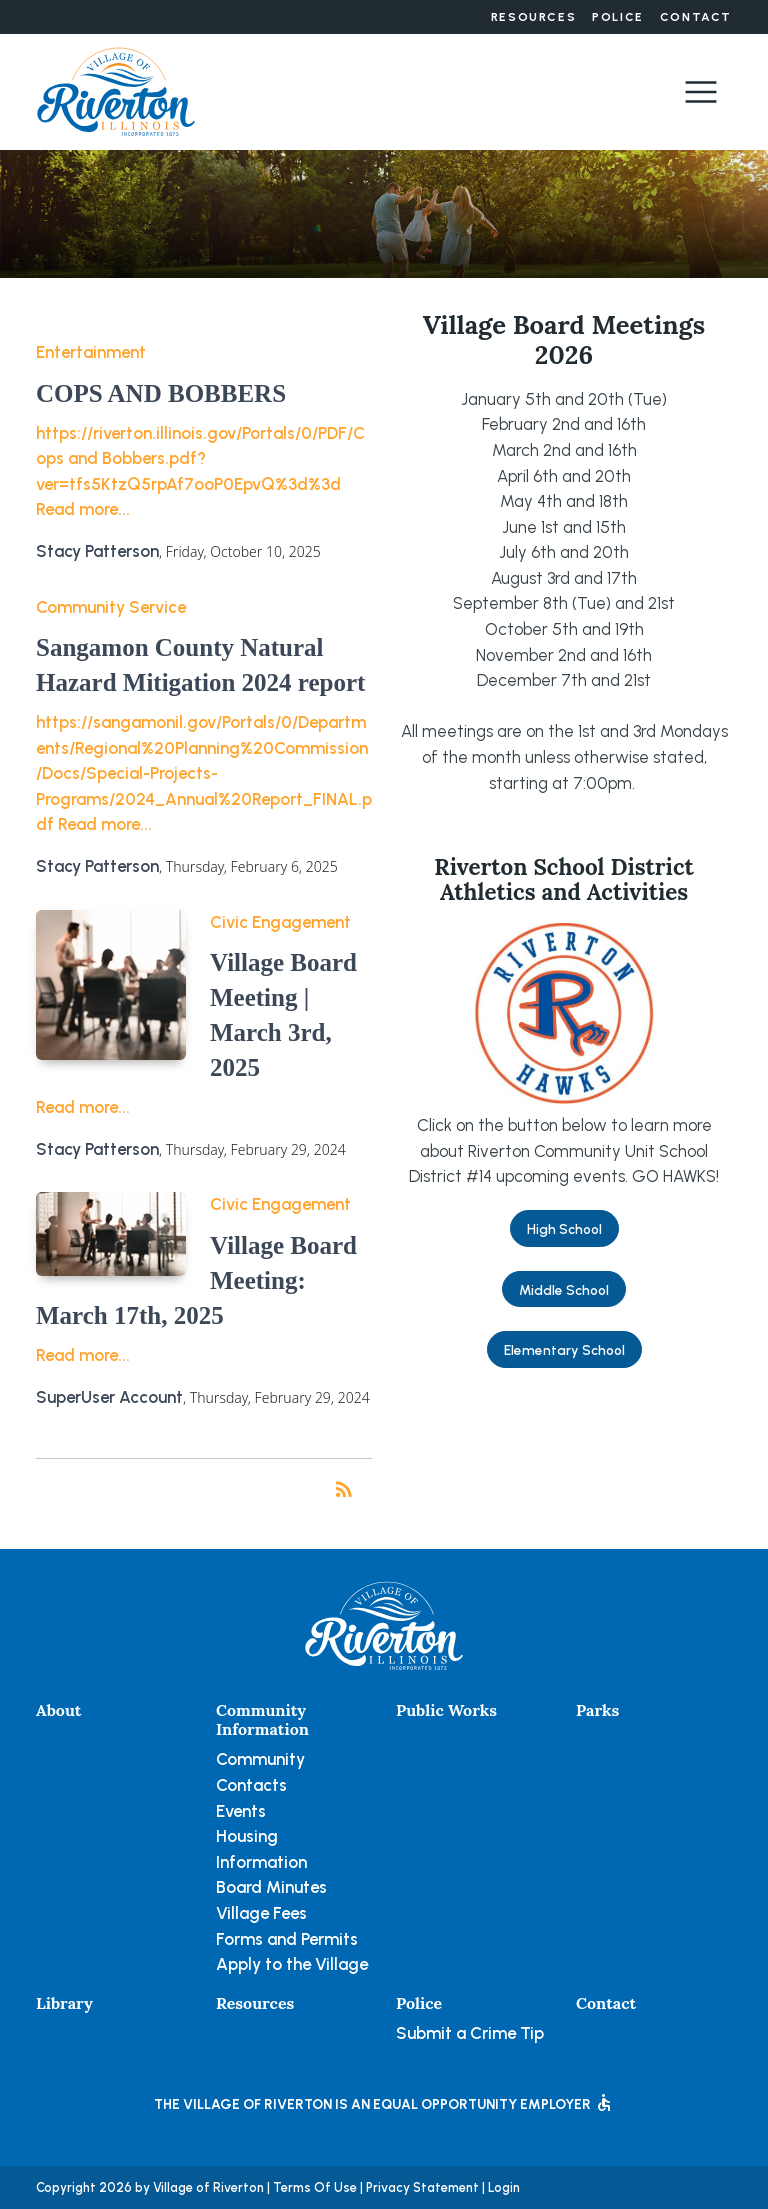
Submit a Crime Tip (470, 2033)
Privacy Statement (422, 2187)
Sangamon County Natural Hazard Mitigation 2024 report (200, 665)
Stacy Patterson (97, 551)
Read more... (83, 509)
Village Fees (261, 1913)
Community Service (111, 607)
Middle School (564, 1290)
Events (241, 1811)
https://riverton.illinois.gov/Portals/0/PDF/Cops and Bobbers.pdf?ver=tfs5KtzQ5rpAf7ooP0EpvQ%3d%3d (200, 458)
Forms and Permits (287, 1939)
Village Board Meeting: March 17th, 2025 (196, 1280)
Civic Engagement (280, 922)
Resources (533, 17)
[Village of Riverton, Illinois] (116, 90)
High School (564, 1229)
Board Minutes (271, 1887)
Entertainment (91, 352)
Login (504, 2187)
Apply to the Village (292, 1964)
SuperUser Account (109, 1397)
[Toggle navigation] (701, 92)
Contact (696, 17)
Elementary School (564, 1350)
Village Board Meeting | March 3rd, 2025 (283, 1015)
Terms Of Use (315, 2187)
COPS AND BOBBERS (161, 393)
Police (618, 17)
